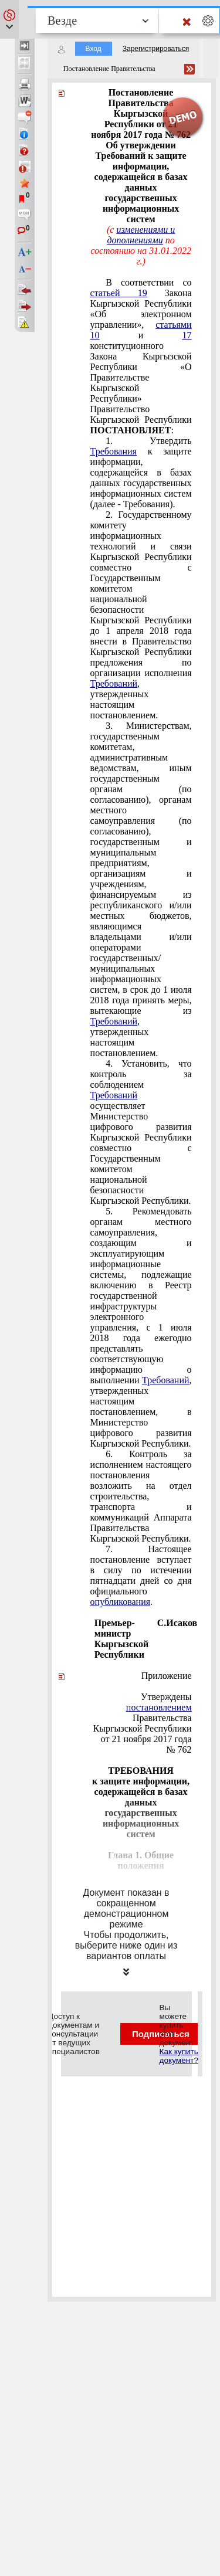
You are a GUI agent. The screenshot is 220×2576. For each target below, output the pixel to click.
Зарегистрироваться (156, 49)
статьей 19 (118, 293)
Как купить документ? (179, 2056)
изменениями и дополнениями (141, 235)
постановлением (159, 1707)
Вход (93, 49)
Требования (113, 451)
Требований (114, 683)
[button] (9, 19)
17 (187, 335)
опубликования (120, 1602)
